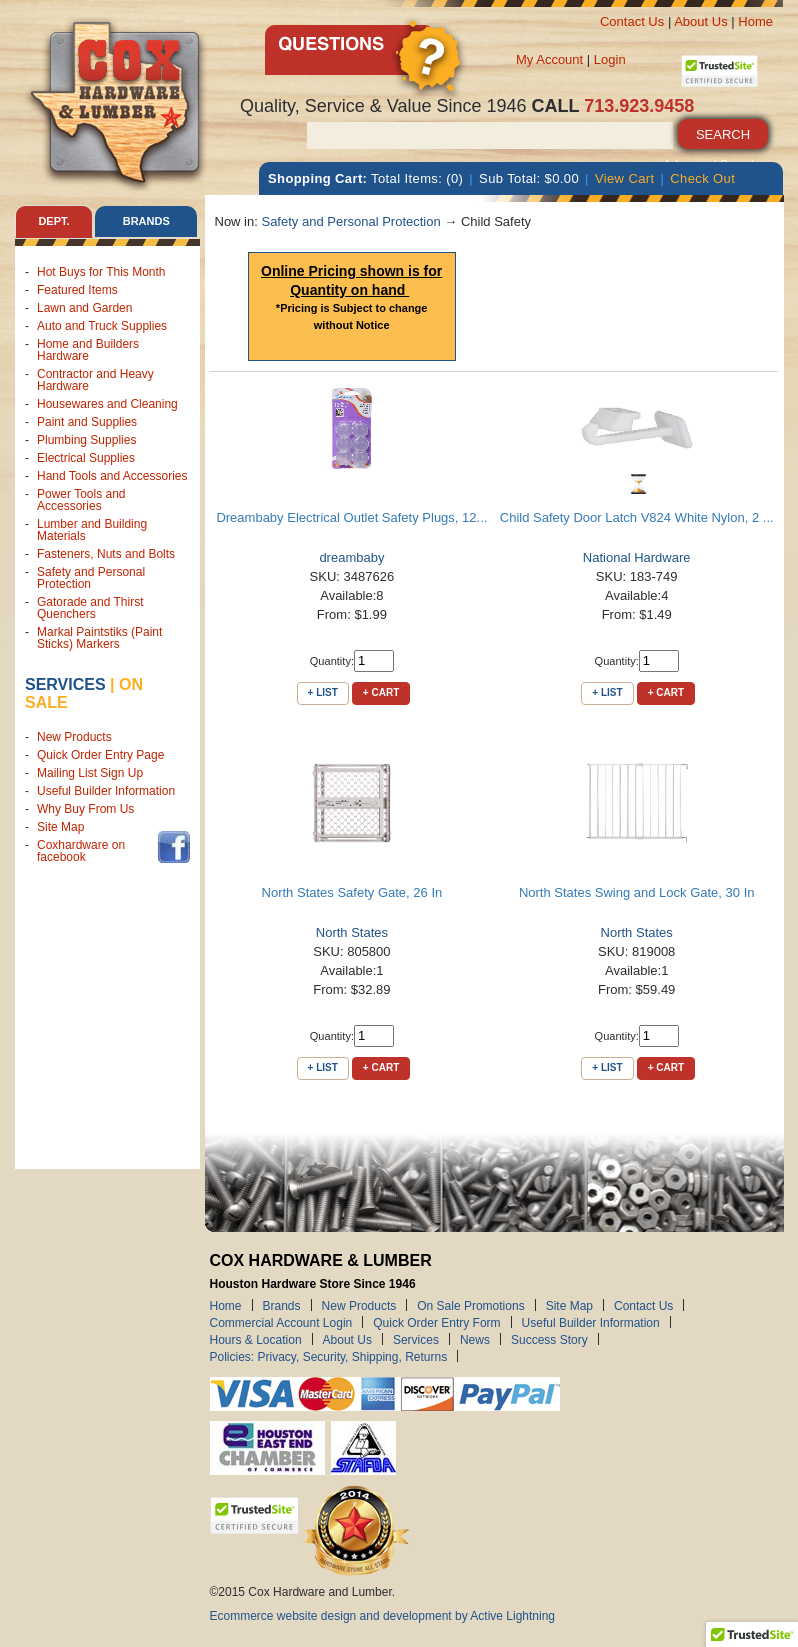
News (475, 1339)
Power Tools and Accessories (81, 500)
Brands (282, 1305)
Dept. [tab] (53, 221)
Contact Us (632, 21)
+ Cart (381, 692)
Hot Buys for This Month (101, 272)
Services (65, 684)
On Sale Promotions (470, 1305)
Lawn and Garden (84, 308)
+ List (323, 692)
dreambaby (351, 557)
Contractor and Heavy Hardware (95, 380)
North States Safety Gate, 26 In (352, 892)
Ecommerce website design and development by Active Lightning (383, 1616)
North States (352, 932)
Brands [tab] (146, 221)
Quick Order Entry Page (100, 755)
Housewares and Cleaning (107, 404)
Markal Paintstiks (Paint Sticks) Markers (99, 638)
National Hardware (637, 557)
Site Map (60, 827)
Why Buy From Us (85, 809)
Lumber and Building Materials (92, 530)
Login (610, 59)
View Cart (625, 178)
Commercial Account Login (281, 1322)
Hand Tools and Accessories (112, 476)
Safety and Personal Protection (91, 578)
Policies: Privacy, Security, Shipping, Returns (329, 1356)
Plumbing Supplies (86, 440)
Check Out (702, 178)
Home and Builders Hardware (88, 350)
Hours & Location (256, 1339)
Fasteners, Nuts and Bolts (106, 554)
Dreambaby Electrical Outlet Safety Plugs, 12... (351, 517)
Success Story (549, 1339)
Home (755, 21)
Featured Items (77, 290)
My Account (549, 59)
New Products (74, 737)
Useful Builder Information (106, 791)
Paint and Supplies (87, 422)
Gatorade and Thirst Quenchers (90, 608)
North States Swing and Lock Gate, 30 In (637, 892)
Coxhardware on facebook (81, 851)
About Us (700, 21)
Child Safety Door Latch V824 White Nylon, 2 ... (637, 517)
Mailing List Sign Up (90, 773)
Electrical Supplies (86, 458)
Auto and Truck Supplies (102, 326)
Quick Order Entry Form (436, 1322)
